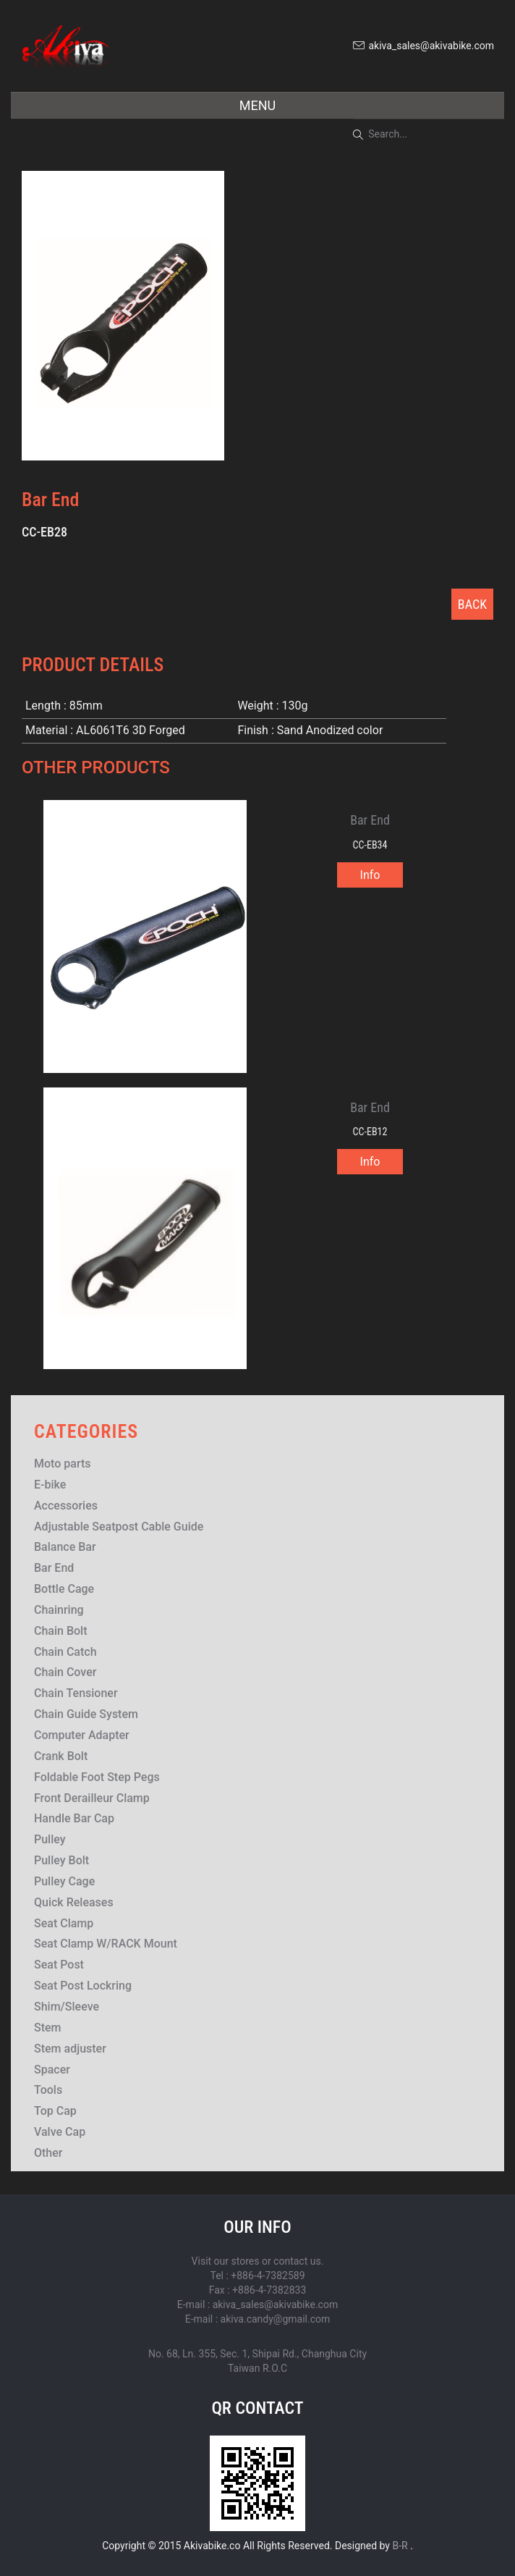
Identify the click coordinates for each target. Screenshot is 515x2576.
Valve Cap (59, 2132)
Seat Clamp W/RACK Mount (105, 1943)
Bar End (54, 1568)
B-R (399, 2545)
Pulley (50, 1839)
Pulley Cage (64, 1881)
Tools (48, 2090)
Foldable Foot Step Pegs (97, 1777)
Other (48, 2153)
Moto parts (62, 1463)
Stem (47, 2027)
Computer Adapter (81, 1735)
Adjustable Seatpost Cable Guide (118, 1526)
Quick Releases (74, 1902)
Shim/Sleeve (66, 2006)
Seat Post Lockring (83, 1985)
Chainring (59, 1610)
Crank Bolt (61, 1756)
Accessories (66, 1505)
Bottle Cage (64, 1589)
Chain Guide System (86, 1714)
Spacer (52, 2069)
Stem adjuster (70, 2048)
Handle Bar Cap (74, 1818)
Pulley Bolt (61, 1860)
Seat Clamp (63, 1923)
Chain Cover (65, 1672)
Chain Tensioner (76, 1693)
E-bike (50, 1484)
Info (370, 875)
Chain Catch (65, 1652)
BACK (472, 604)
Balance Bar (65, 1547)
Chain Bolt (61, 1631)
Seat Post (59, 1964)
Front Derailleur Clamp (92, 1798)
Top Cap (55, 2111)
